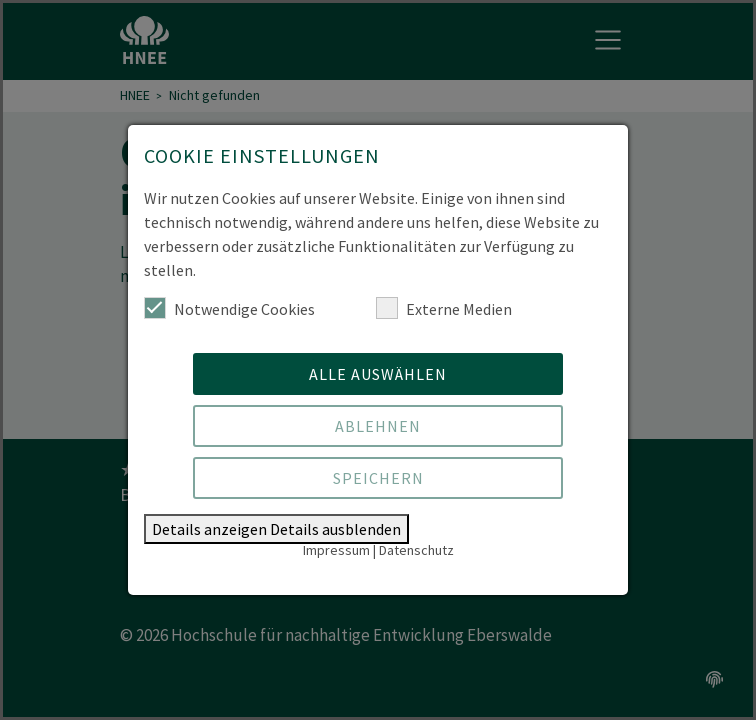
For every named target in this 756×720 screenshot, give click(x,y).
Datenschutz (416, 550)
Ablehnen (378, 426)
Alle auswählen (378, 374)
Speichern (378, 478)
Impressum (336, 550)
